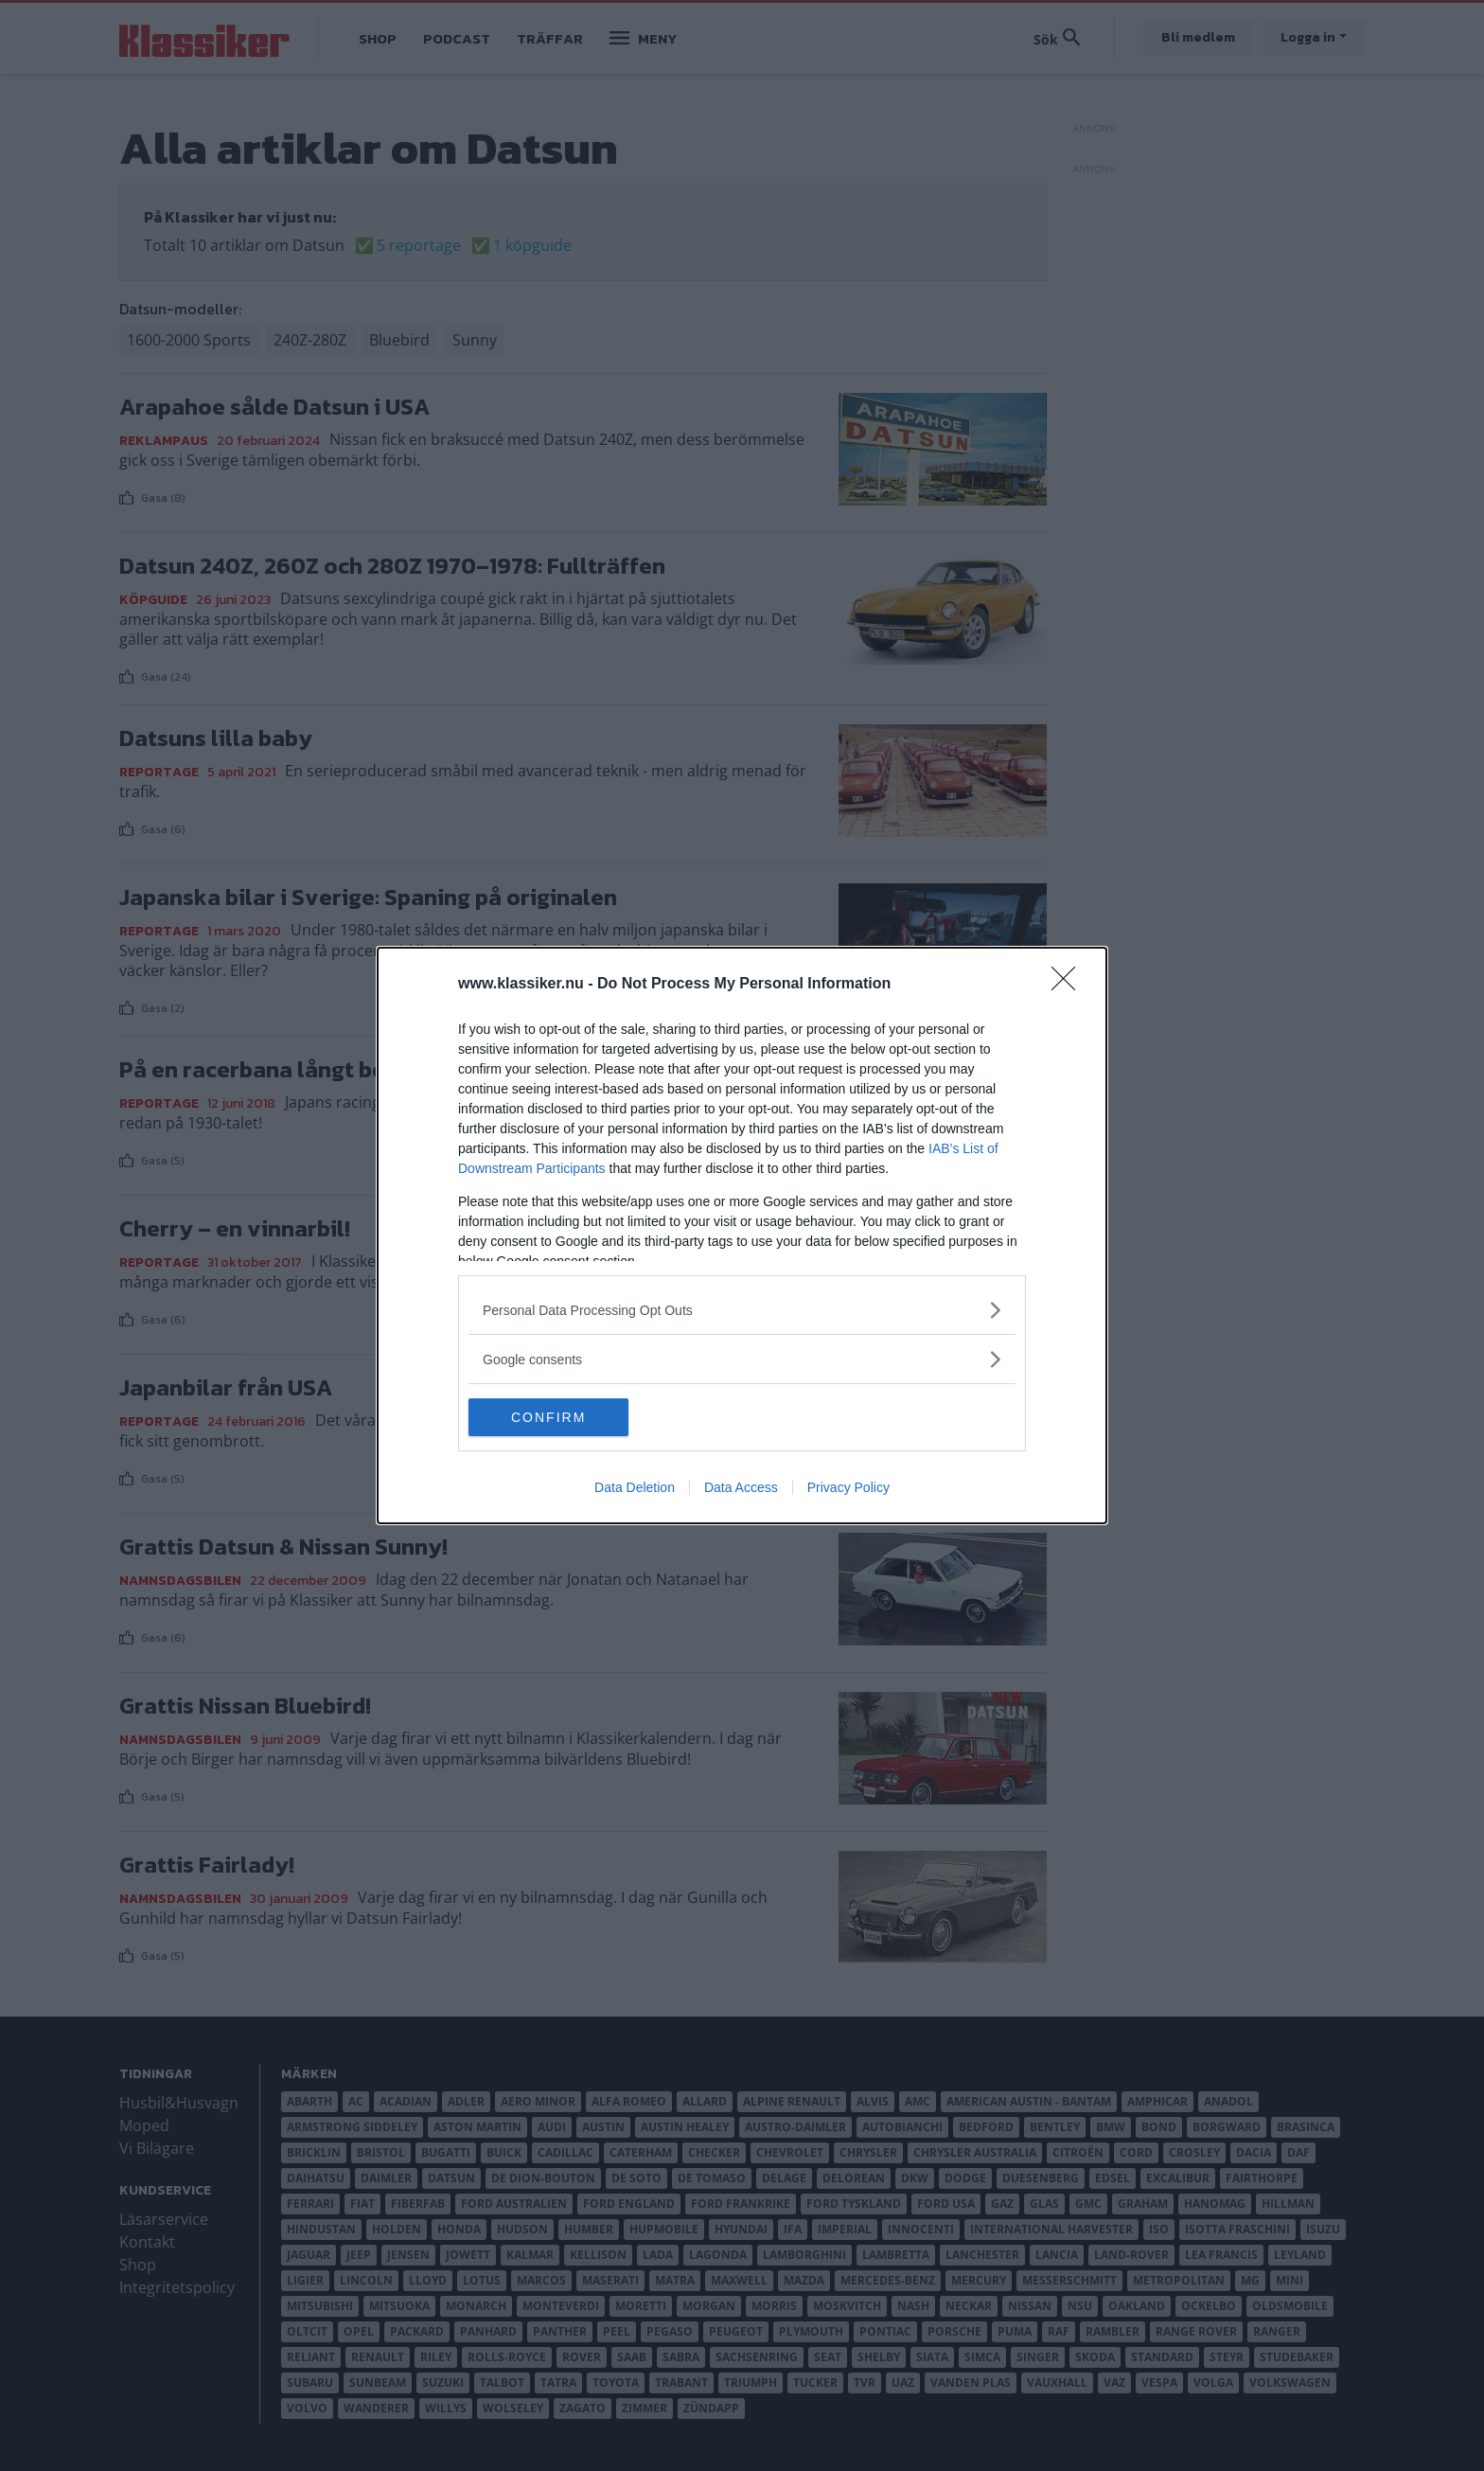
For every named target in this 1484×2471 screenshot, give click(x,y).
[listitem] (742, 1310)
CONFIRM (558, 1417)
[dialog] (742, 1235)
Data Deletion (634, 1487)
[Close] (1069, 985)
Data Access (741, 1487)
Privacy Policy (848, 1487)
